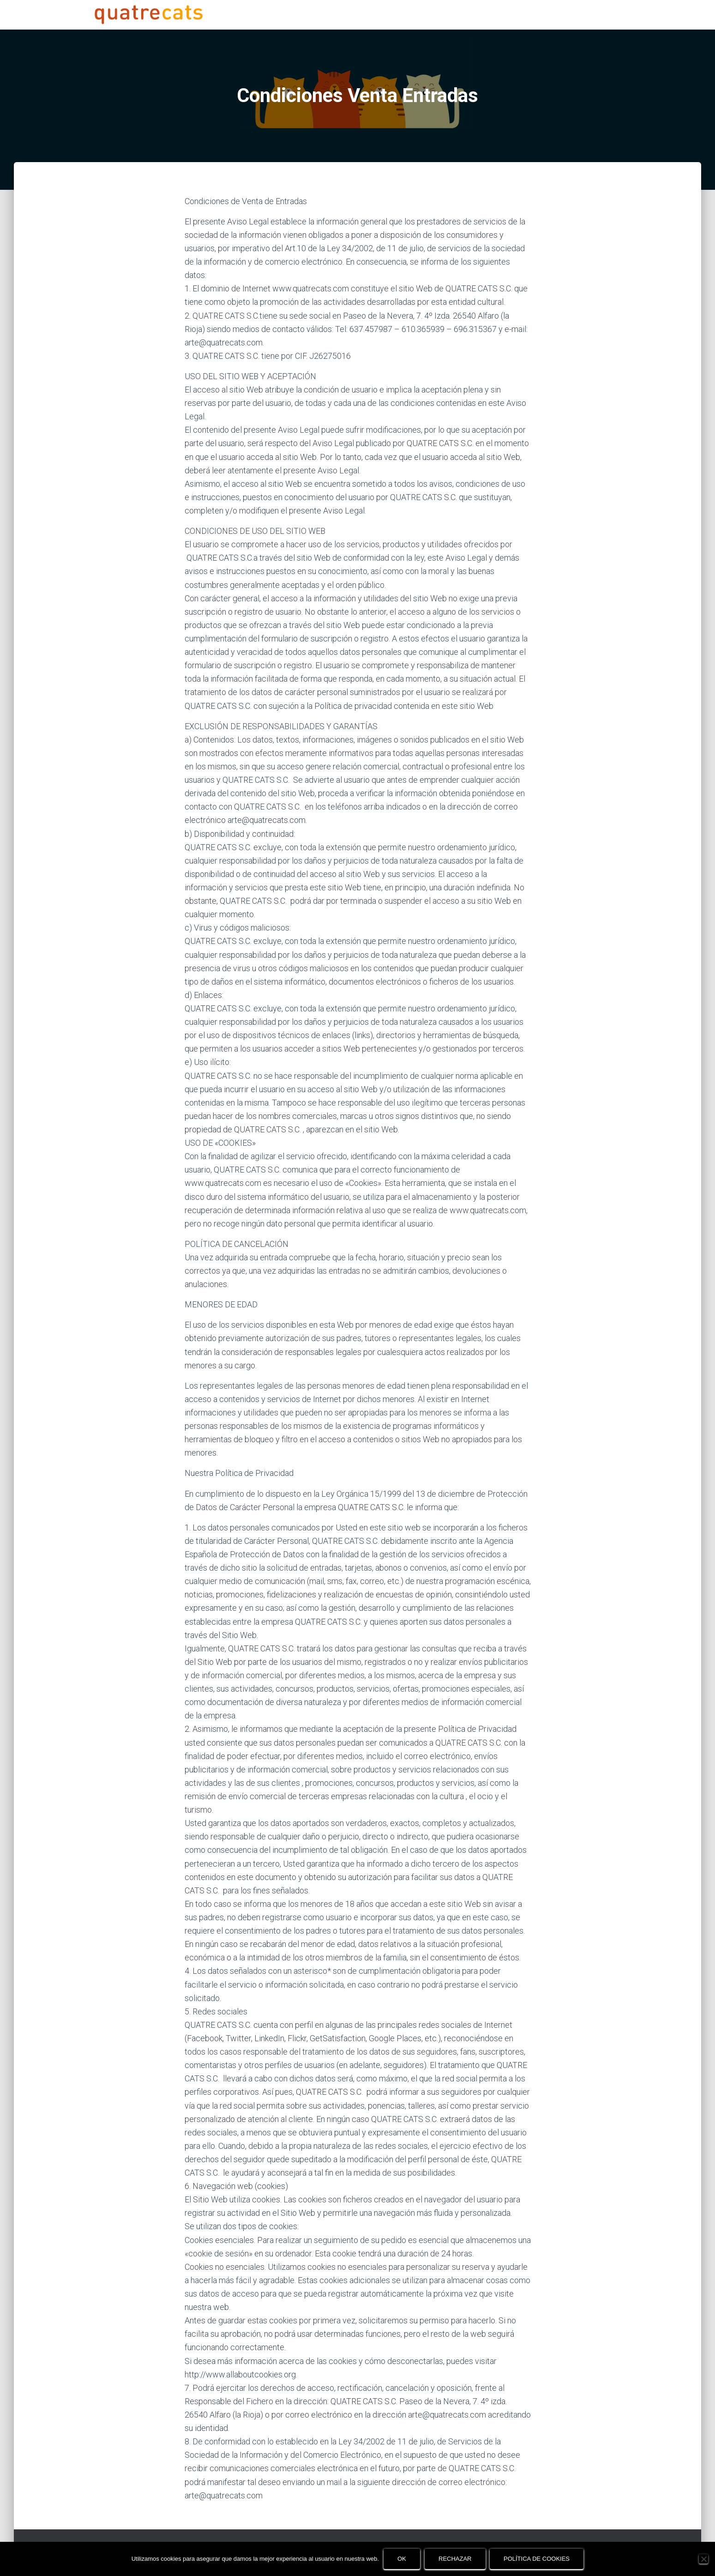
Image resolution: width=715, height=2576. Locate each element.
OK (401, 2558)
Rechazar (455, 2558)
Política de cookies (537, 2558)
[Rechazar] (703, 2559)
